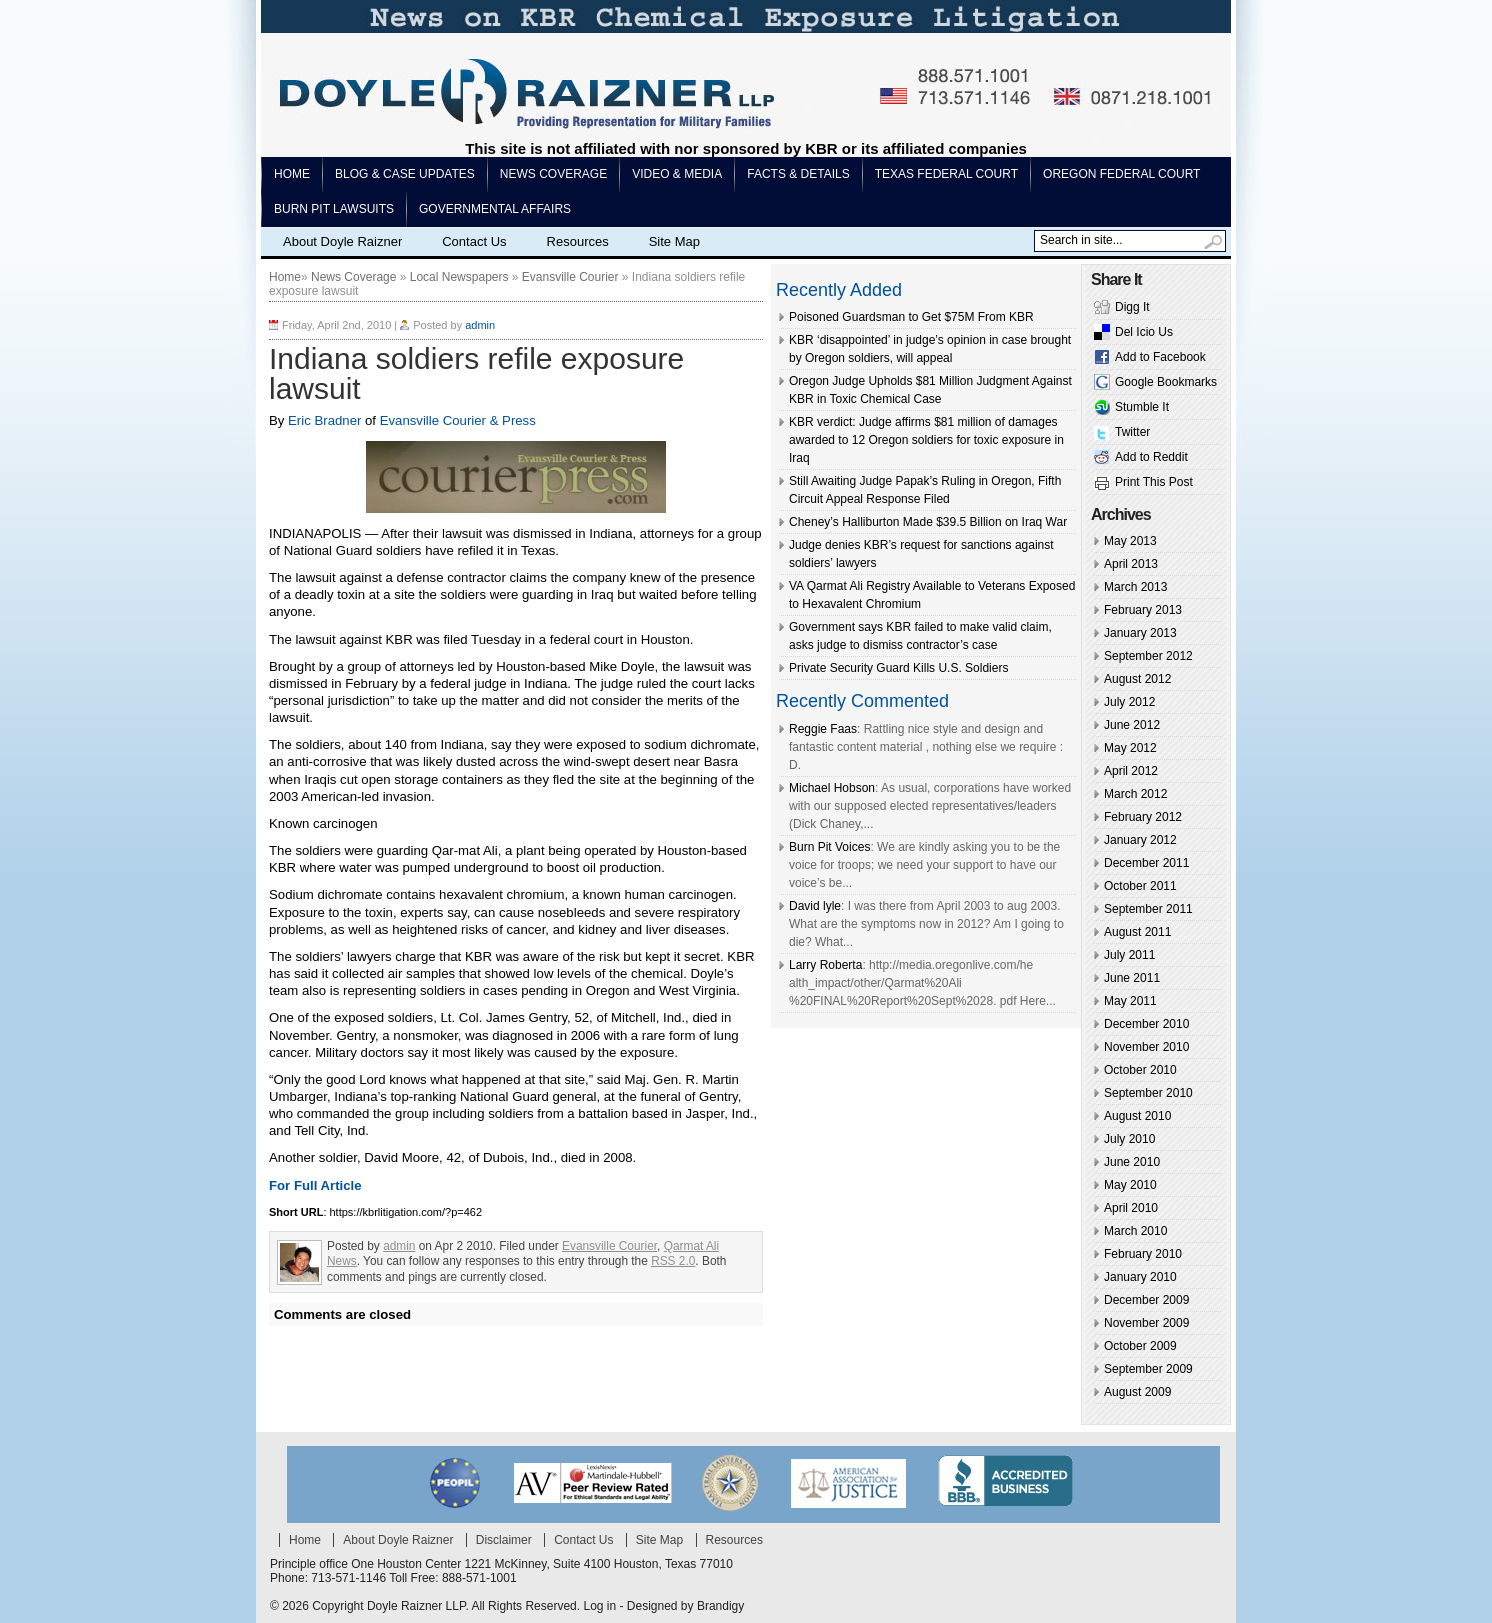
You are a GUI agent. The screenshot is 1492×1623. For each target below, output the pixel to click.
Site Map (674, 241)
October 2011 (1140, 886)
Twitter (1132, 432)
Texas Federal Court (946, 174)
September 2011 (1148, 909)
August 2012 (1137, 679)
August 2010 (1137, 1116)
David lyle (815, 906)
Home (292, 174)
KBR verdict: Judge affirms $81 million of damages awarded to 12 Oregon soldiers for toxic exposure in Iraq (926, 440)
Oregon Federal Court (1121, 174)
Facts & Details (798, 174)
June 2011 (1132, 978)
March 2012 (1135, 794)
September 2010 (1148, 1093)
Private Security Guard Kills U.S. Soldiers (898, 668)
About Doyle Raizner (342, 241)
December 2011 (1146, 863)
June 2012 (1132, 725)
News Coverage (553, 174)
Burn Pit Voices (829, 847)
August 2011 (1137, 932)
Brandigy (720, 1606)
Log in (599, 1606)
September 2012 (1148, 656)
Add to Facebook (1160, 357)
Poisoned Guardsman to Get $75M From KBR (911, 317)
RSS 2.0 (673, 1261)
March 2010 (1135, 1231)
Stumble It (1142, 407)
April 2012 (1131, 771)
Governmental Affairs (495, 209)
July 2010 (1129, 1139)
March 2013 (1135, 587)
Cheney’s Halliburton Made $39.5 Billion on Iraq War (928, 522)
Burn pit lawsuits (334, 209)
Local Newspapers (459, 277)
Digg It (1132, 307)
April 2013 (1131, 564)
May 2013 (1130, 541)
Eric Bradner (324, 420)
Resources (578, 241)
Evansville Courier (570, 277)
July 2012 (1129, 702)
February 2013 (1143, 610)
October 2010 (1140, 1070)
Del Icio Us (1144, 332)
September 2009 (1148, 1369)
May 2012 (1130, 748)
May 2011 (1130, 1001)
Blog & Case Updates (405, 174)
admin (480, 325)
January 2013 (1140, 633)
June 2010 (1132, 1162)
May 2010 (1130, 1185)
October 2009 (1140, 1346)
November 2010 (1146, 1047)
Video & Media (677, 174)
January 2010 (1140, 1277)
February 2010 (1143, 1254)
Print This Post (1154, 482)
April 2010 (1131, 1208)
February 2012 (1143, 817)
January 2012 (1140, 840)
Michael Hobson (832, 788)
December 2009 (1146, 1300)
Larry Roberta (825, 965)
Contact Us (474, 241)
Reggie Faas (823, 729)
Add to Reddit (1151, 457)
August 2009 (1137, 1392)
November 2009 (1146, 1323)
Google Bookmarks (1166, 382)
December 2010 (1146, 1024)
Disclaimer (504, 1540)
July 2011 (1129, 955)
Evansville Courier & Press (456, 420)
